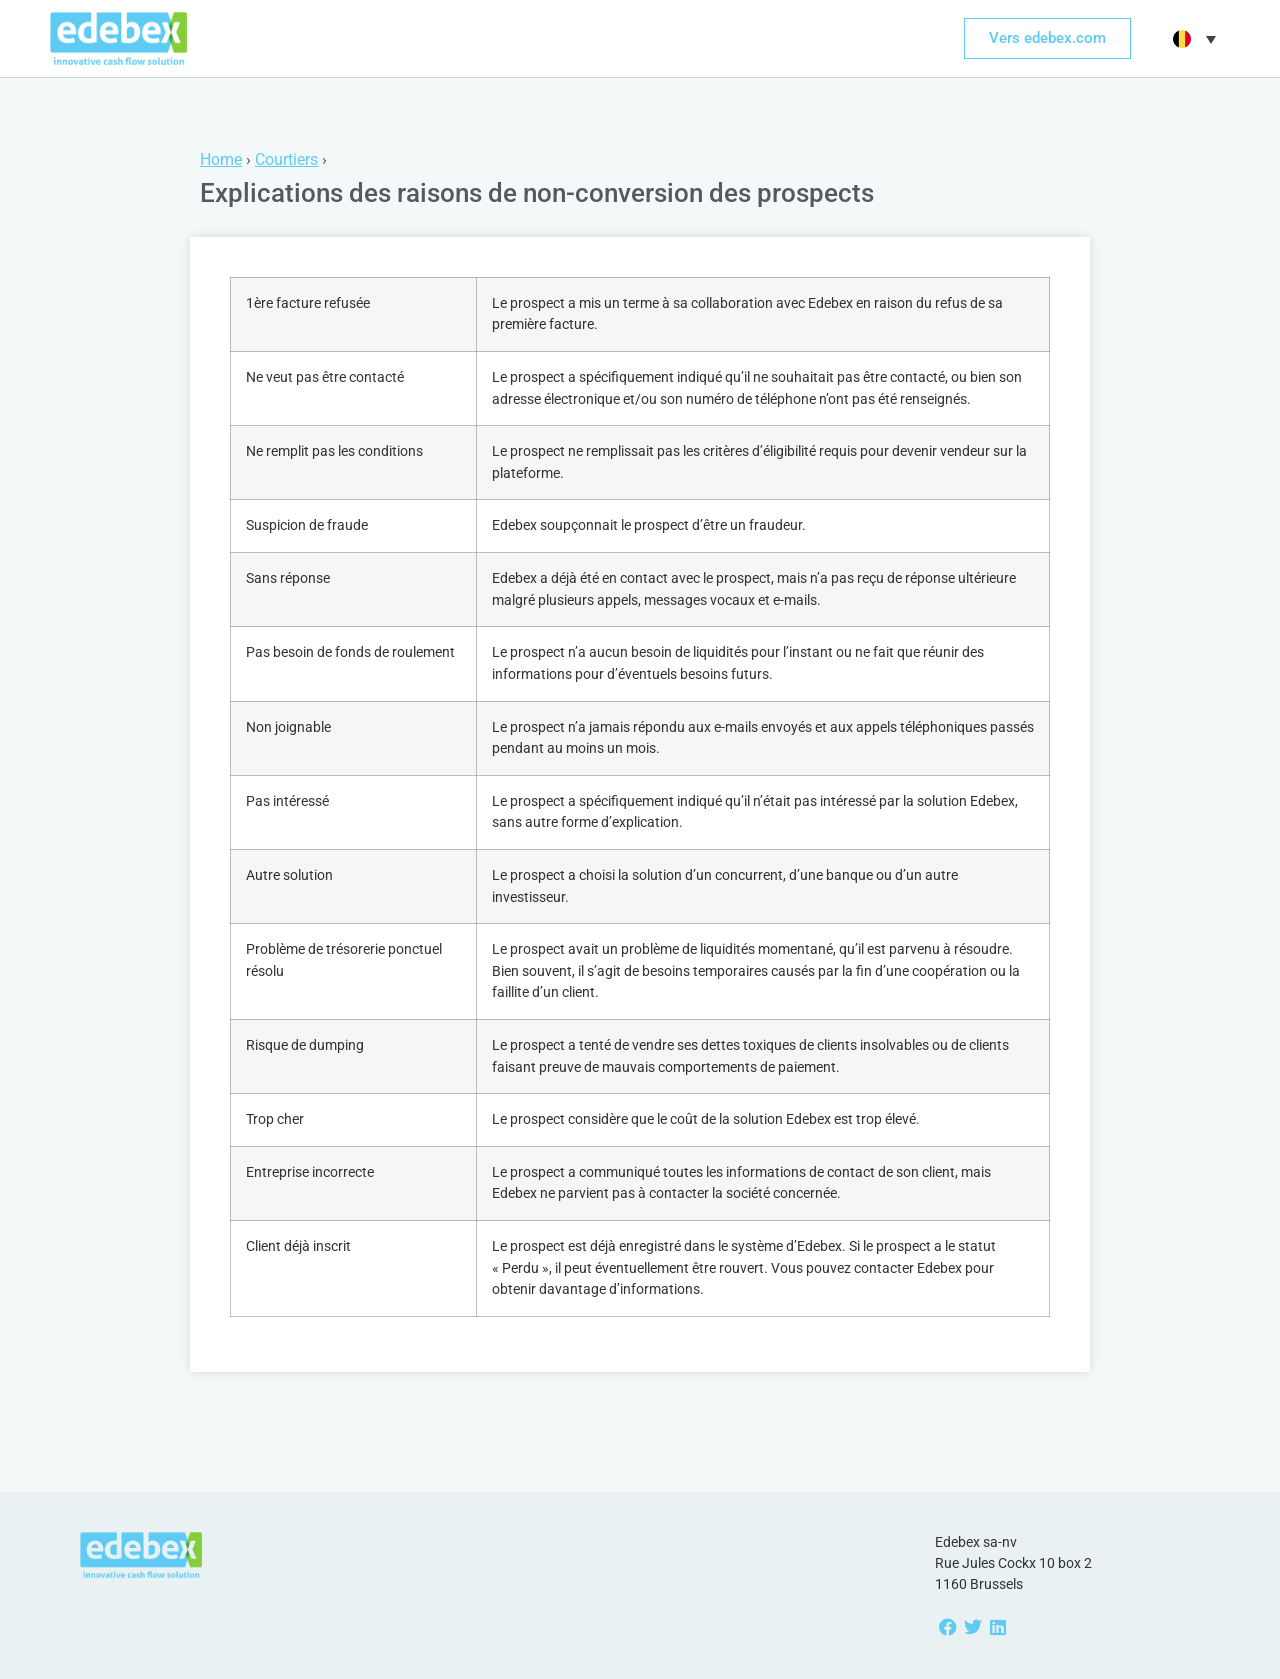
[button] (1192, 39)
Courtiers (286, 159)
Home (221, 159)
